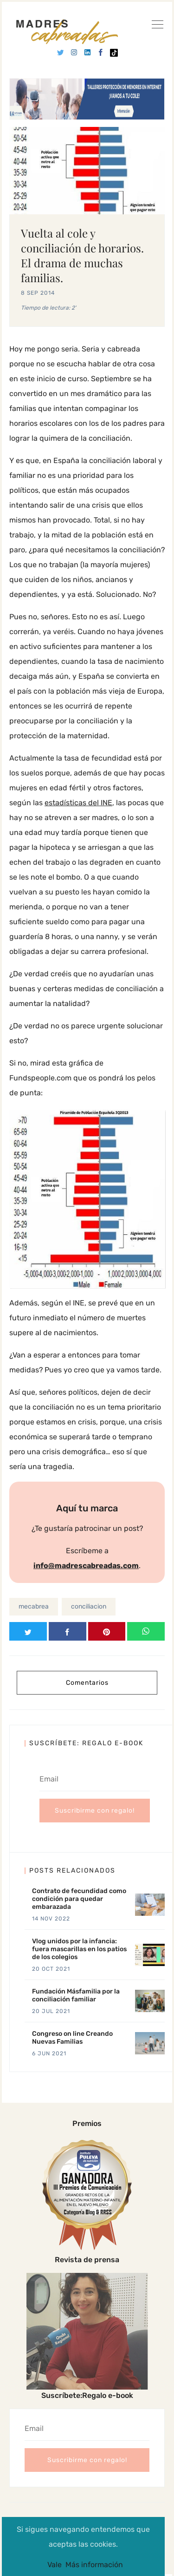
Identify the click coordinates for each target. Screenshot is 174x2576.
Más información (94, 2564)
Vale (54, 2564)
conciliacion (88, 1606)
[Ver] (157, 26)
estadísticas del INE (78, 802)
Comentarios (87, 1683)
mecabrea (34, 1606)
